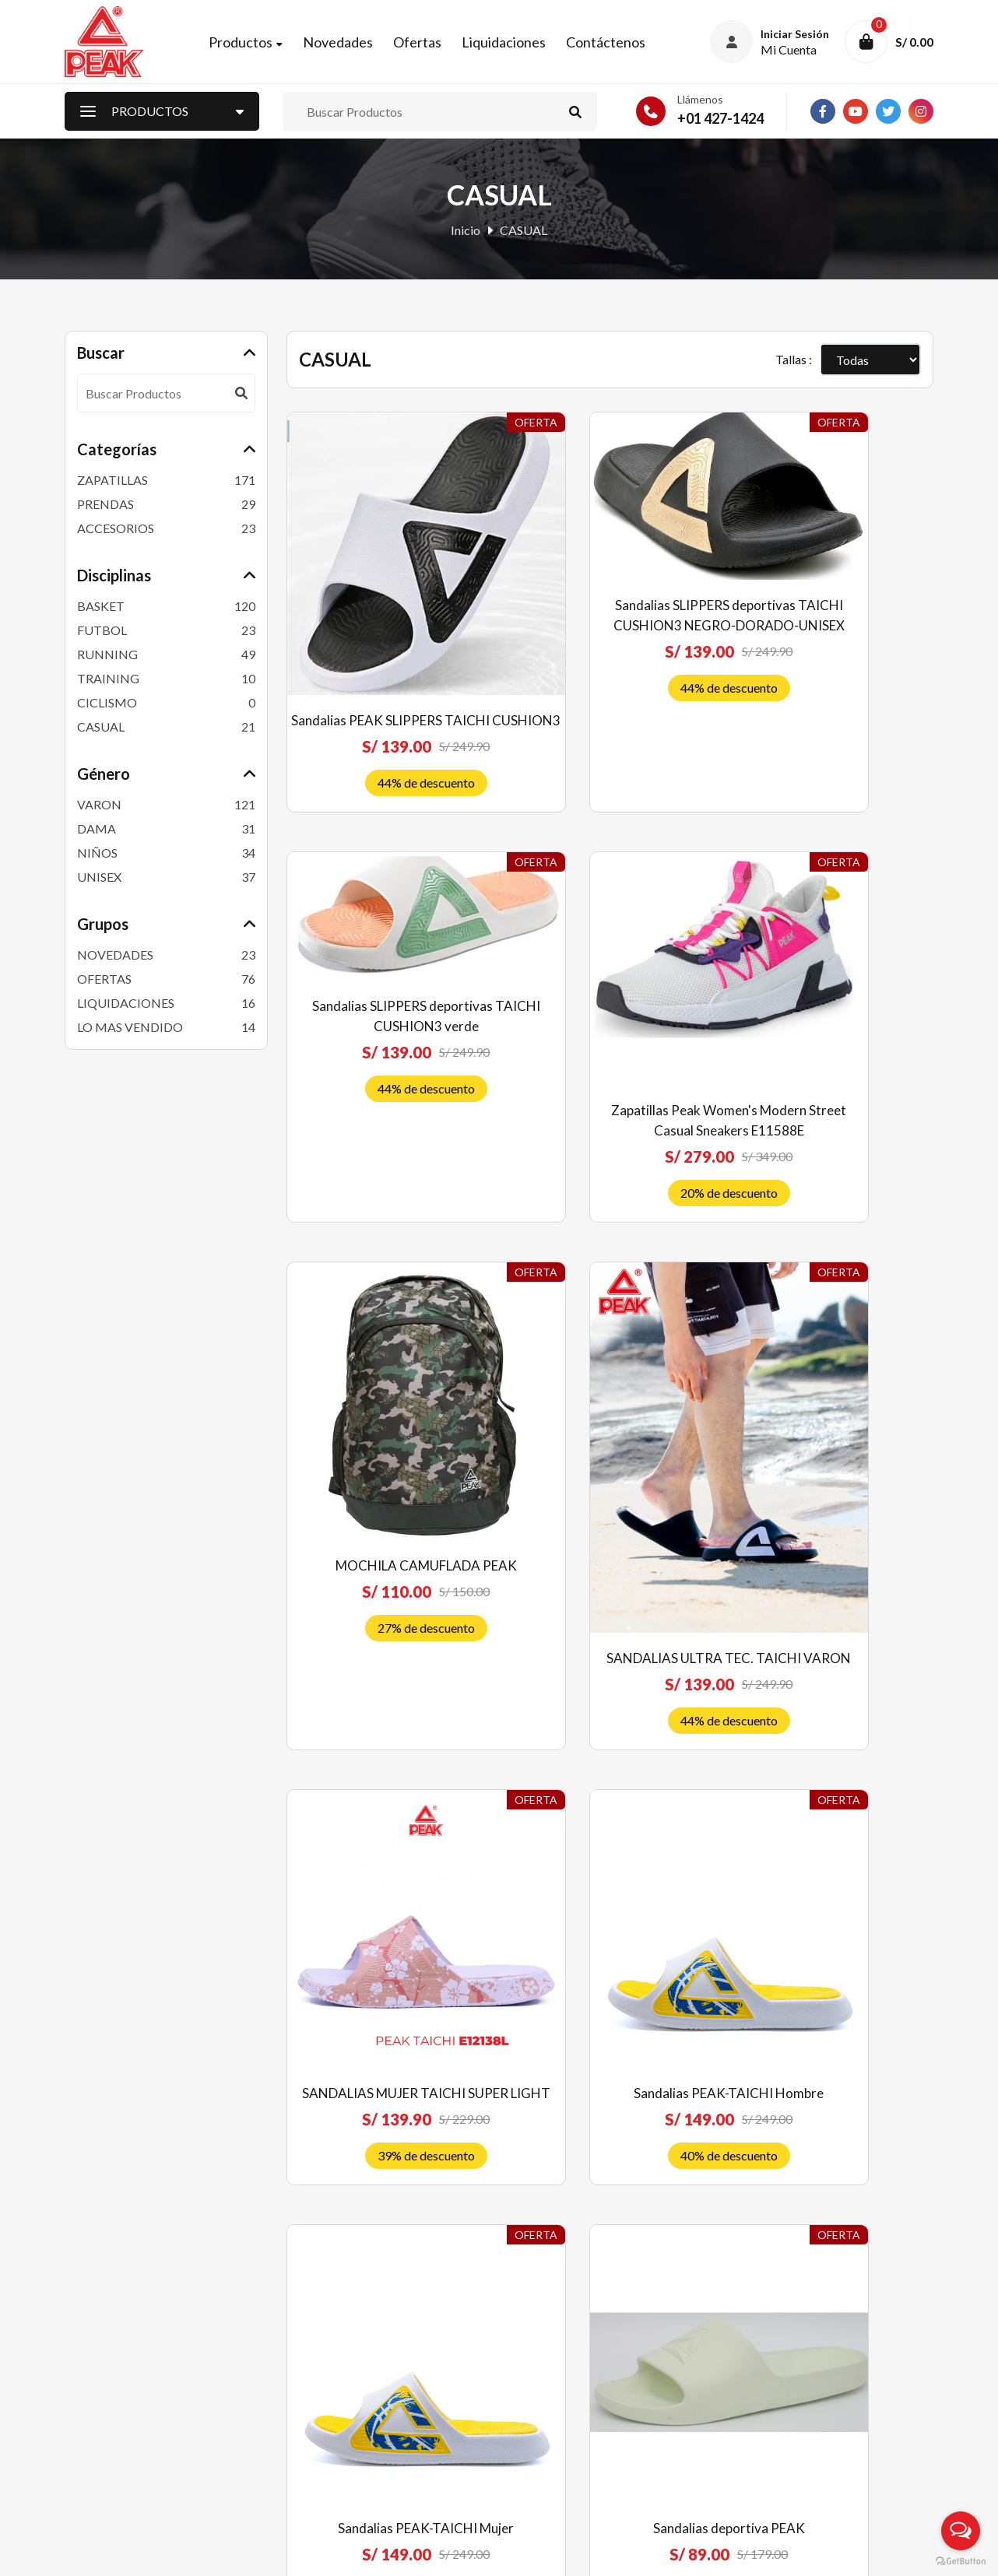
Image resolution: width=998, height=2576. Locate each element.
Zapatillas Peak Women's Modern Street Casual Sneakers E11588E (386, 1009)
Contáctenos (612, 44)
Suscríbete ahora (831, 2457)
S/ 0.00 (914, 44)
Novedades (344, 44)
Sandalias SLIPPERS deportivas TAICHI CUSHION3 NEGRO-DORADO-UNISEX (609, 584)
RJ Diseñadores (892, 2552)
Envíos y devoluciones (566, 2371)
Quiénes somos (548, 2294)
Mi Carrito (314, 2397)
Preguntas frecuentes (565, 2320)
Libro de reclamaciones (570, 2448)
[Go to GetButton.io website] (961, 2560)
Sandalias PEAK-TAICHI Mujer (833, 1463)
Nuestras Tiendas (333, 2423)
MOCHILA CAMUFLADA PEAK (610, 1021)
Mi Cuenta (314, 2371)
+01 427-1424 (720, 123)
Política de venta (552, 2346)
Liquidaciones (510, 44)
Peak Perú (190, 2553)
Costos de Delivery (559, 2397)
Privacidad (537, 2423)
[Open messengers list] (960, 2530)
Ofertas (423, 44)
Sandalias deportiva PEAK (386, 1839)
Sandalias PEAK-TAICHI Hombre (610, 1463)
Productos (247, 44)
